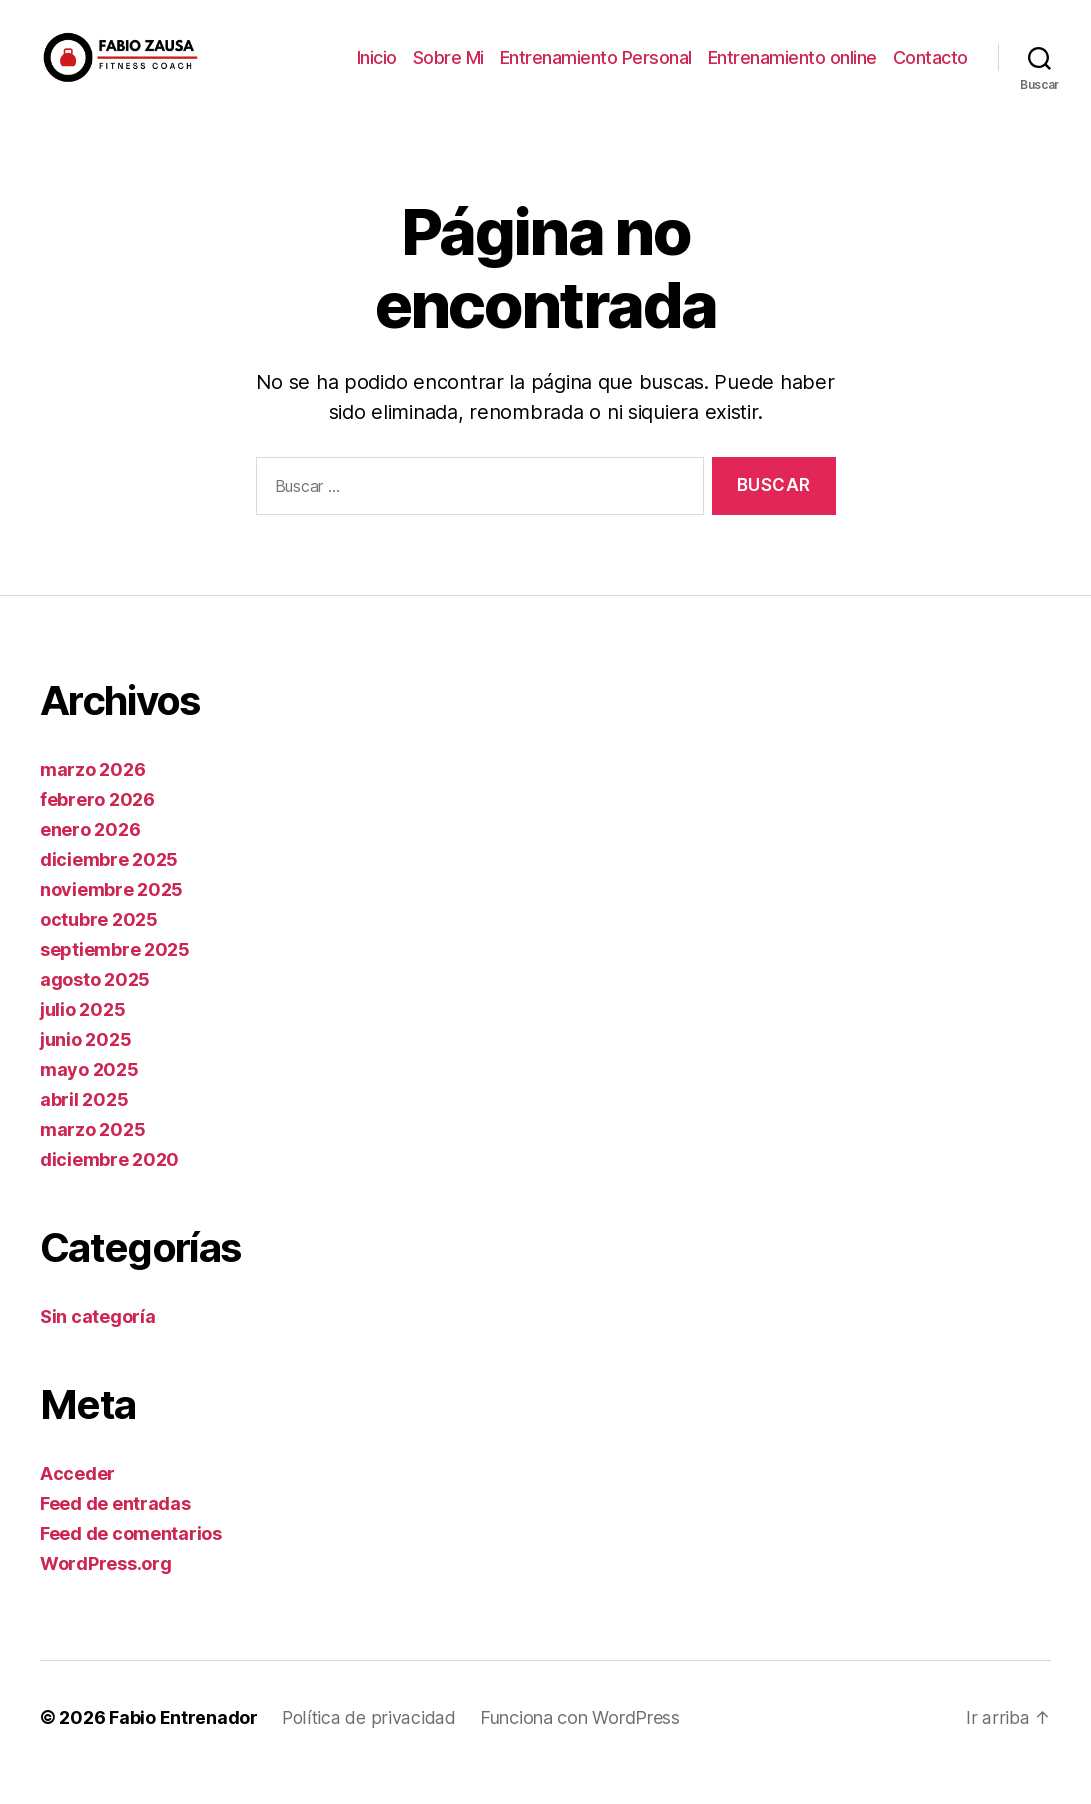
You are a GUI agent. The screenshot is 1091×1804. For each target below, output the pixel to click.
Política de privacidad (368, 1747)
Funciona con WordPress (579, 1747)
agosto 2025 (95, 1009)
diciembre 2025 (109, 889)
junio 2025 (85, 1069)
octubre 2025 (99, 949)
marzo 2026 (92, 799)
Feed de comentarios (131, 1563)
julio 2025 (82, 1039)
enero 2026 (90, 859)
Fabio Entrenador (183, 1747)
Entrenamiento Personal (596, 72)
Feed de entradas (115, 1533)
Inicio (377, 72)
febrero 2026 (97, 829)
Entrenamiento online (792, 72)
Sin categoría (98, 1346)
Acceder (77, 1503)
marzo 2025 (92, 1159)
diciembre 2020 (109, 1189)
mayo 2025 (89, 1099)
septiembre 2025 (115, 979)
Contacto (930, 72)
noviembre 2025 (111, 919)
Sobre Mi (448, 72)
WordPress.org (106, 1593)
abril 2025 (84, 1129)
